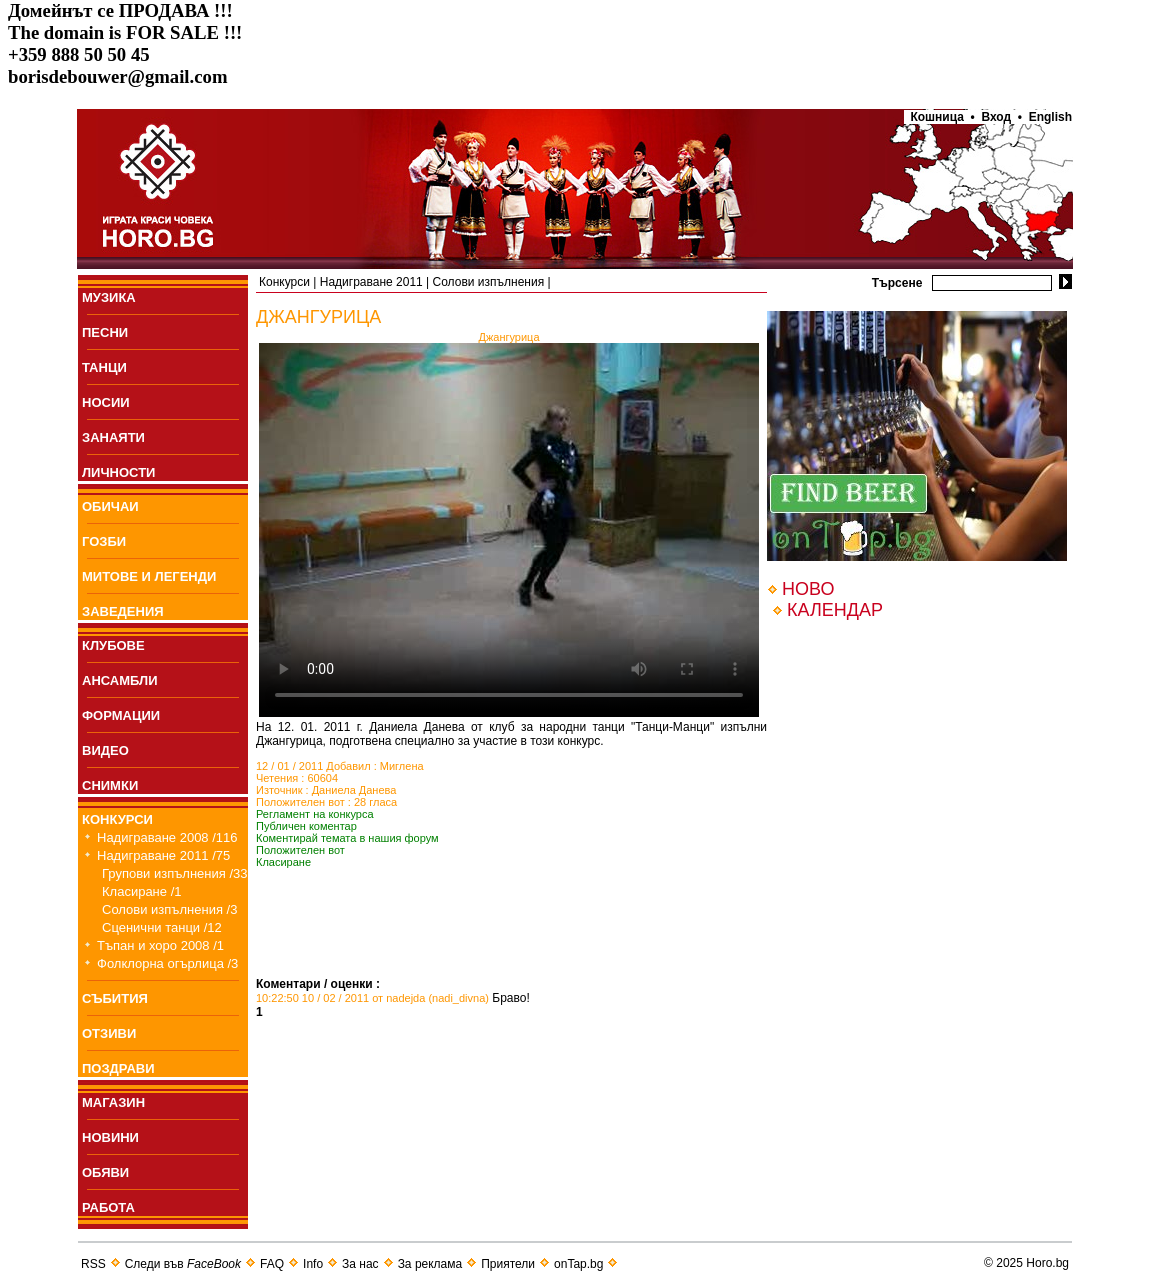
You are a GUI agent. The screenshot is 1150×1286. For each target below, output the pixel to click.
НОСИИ (106, 402)
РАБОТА (108, 1207)
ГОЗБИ (104, 541)
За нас (360, 1264)
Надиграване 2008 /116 (167, 837)
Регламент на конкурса (315, 814)
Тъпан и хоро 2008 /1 (160, 945)
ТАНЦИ (104, 367)
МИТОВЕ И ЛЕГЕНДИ (149, 576)
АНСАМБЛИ (120, 680)
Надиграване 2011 (371, 282)
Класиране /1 (141, 891)
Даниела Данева (354, 790)
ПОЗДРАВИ (118, 1068)
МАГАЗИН (113, 1102)
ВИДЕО (105, 750)
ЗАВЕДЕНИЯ (123, 611)
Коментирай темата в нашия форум (347, 838)
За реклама (430, 1264)
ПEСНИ (105, 332)
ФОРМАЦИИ (121, 715)
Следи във (183, 1264)
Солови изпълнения (489, 282)
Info (313, 1264)
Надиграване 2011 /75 (163, 855)
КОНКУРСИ (117, 819)
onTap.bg (578, 1264)
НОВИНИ (110, 1137)
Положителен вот (300, 850)
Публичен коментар (306, 826)
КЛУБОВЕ (113, 645)
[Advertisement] (490, 947)
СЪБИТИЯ (115, 998)
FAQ (272, 1264)
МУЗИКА (109, 297)
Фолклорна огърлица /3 (167, 963)
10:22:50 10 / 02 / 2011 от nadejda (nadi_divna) (372, 998)
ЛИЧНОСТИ (118, 472)
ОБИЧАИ (110, 506)
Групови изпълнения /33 (175, 873)
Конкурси (284, 282)
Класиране (283, 862)
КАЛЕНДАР (835, 610)
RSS (93, 1264)
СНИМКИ (110, 785)
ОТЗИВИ (109, 1033)
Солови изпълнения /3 (169, 909)
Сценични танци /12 (162, 927)
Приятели (508, 1264)
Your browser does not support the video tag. (509, 530)
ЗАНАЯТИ (113, 437)
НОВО (808, 589)
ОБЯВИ (105, 1172)
